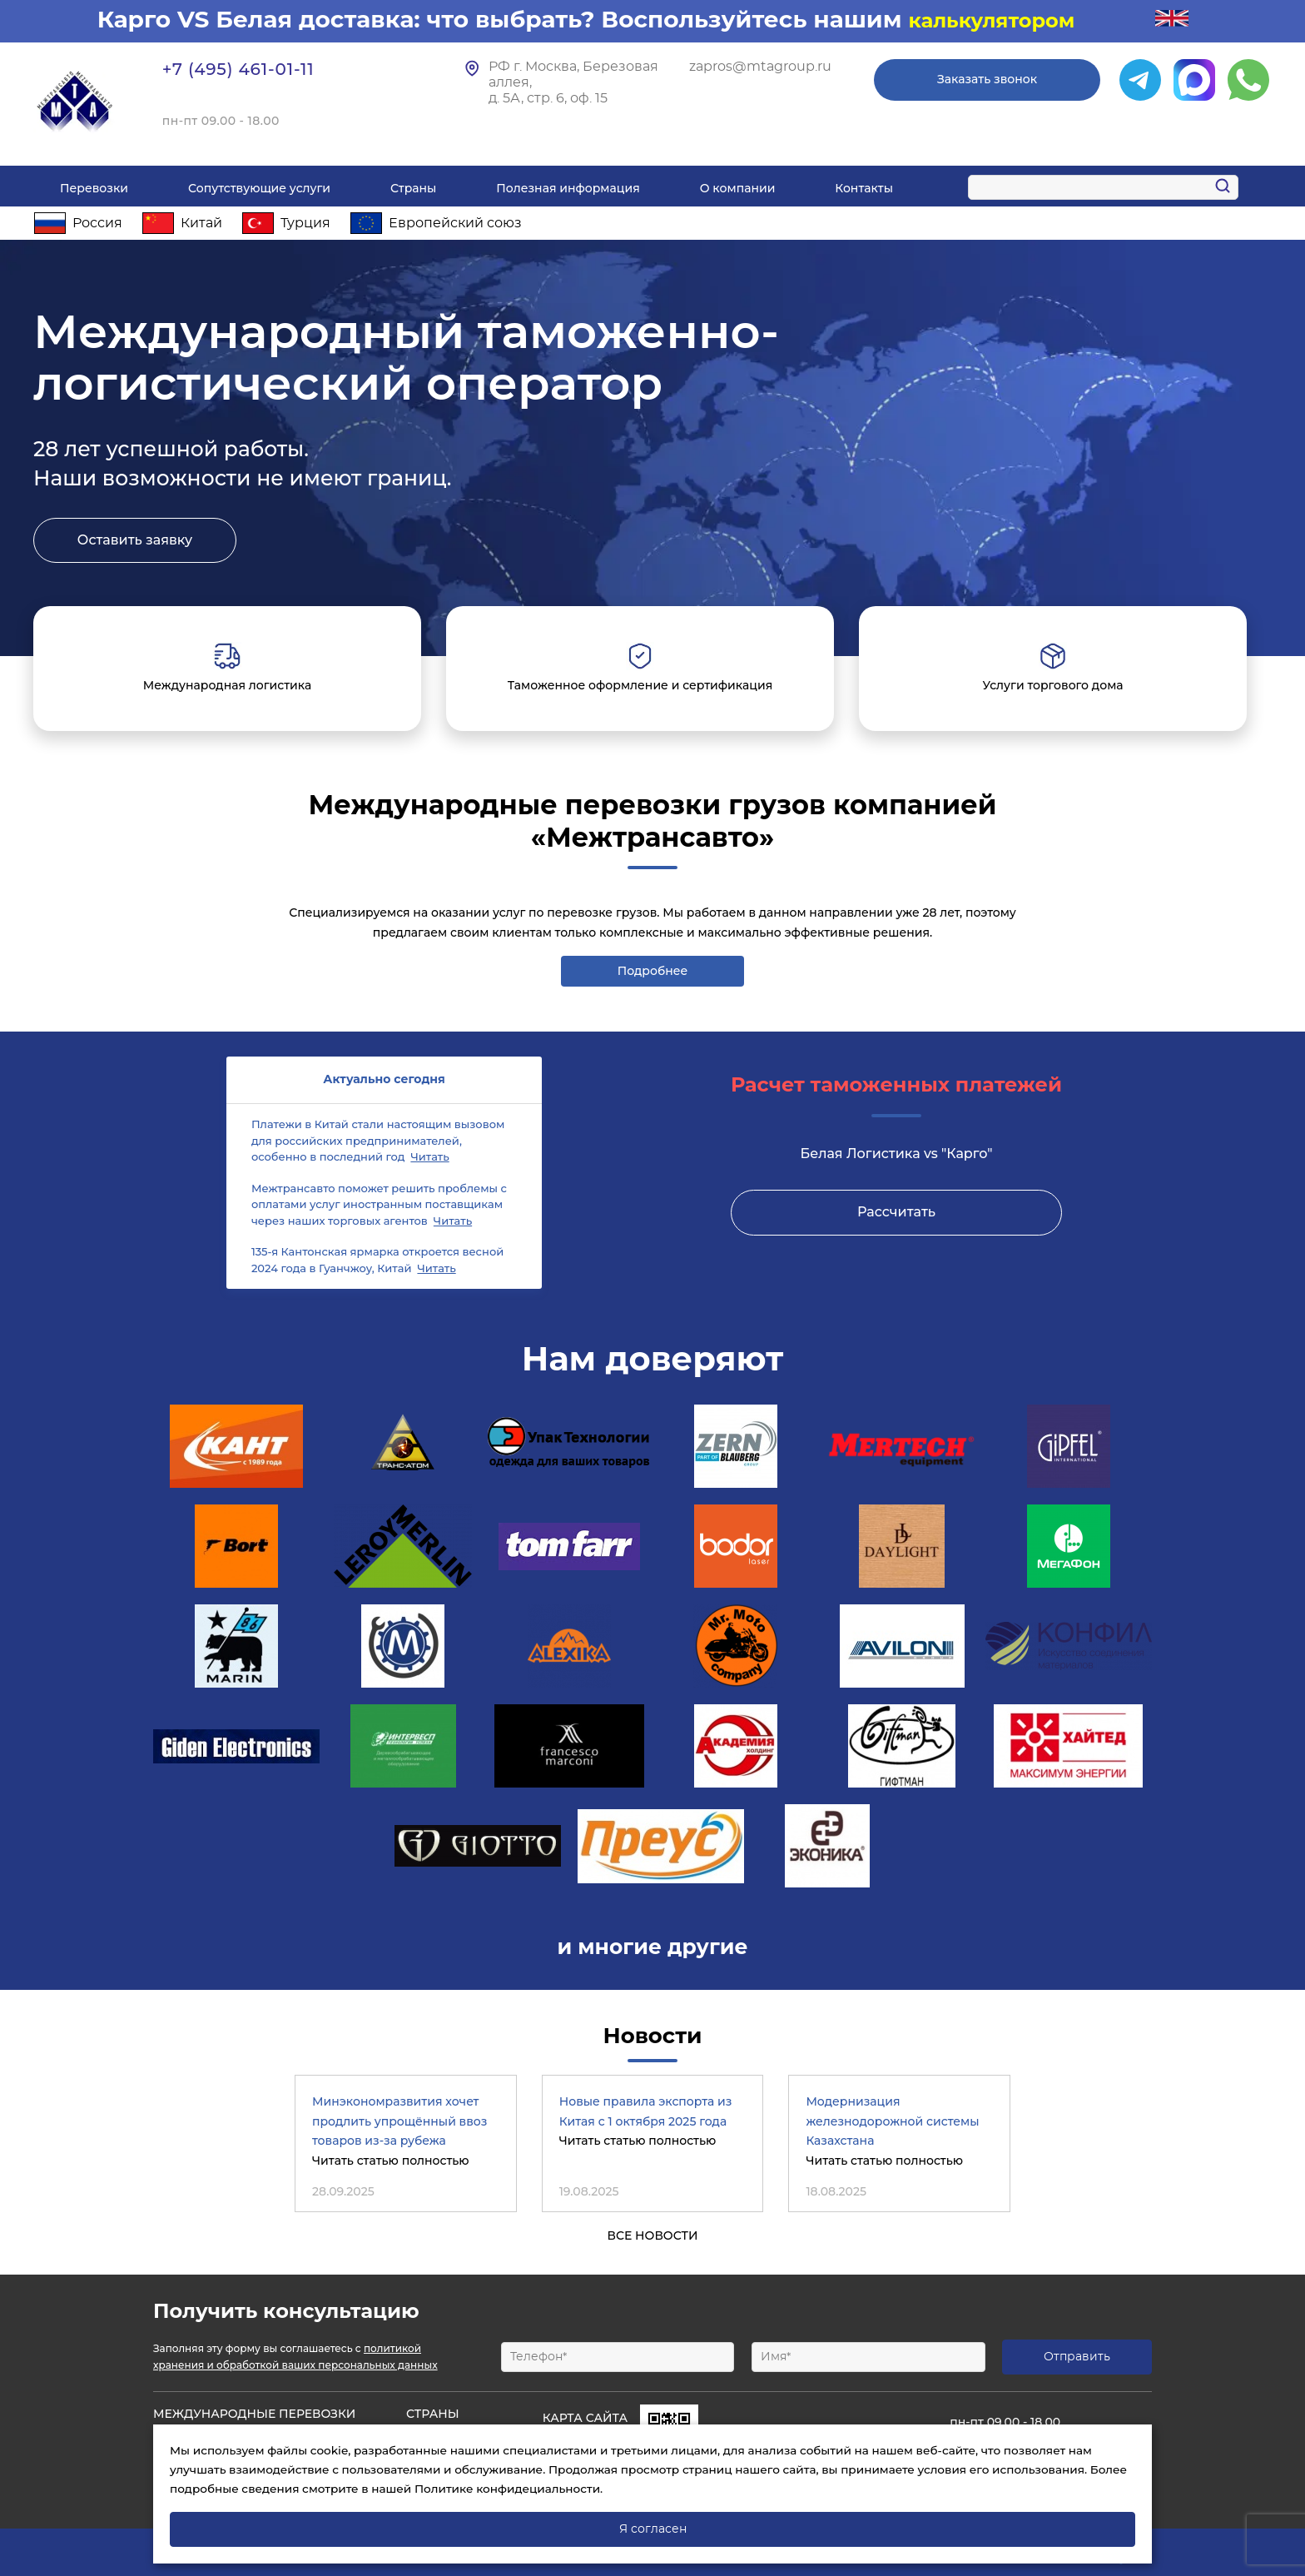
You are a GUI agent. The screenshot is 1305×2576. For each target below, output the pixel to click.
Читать (429, 1156)
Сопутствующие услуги (259, 188)
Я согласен (653, 2529)
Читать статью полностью (390, 2160)
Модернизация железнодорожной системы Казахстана (892, 2121)
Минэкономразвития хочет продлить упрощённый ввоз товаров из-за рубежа (399, 2121)
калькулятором (991, 20)
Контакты (864, 188)
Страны (413, 188)
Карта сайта (585, 2417)
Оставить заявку (134, 540)
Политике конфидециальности (507, 2488)
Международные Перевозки (254, 2413)
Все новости (652, 2235)
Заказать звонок (987, 79)
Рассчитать (896, 1212)
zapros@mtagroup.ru (760, 66)
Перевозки (94, 188)
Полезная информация (567, 188)
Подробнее (653, 970)
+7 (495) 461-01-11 (238, 69)
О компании (738, 188)
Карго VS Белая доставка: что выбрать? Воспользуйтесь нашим (503, 19)
